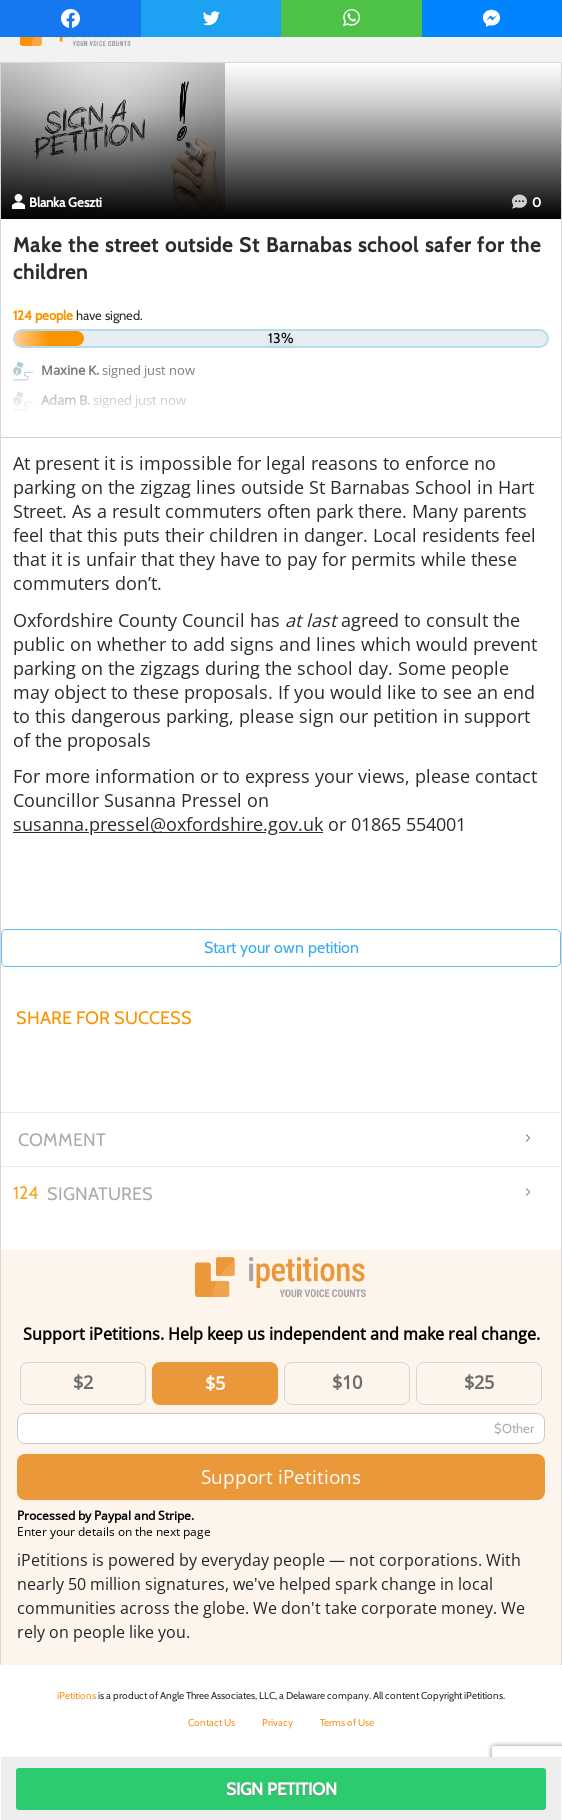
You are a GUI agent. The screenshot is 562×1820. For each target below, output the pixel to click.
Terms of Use (347, 1722)
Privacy (277, 1722)
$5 (215, 1383)
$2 (83, 1382)
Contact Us (211, 1722)
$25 (479, 1382)
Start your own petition (281, 947)
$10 (347, 1382)
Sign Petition (281, 1789)
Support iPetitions (281, 1476)
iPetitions (76, 1695)
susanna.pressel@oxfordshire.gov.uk (168, 824)
